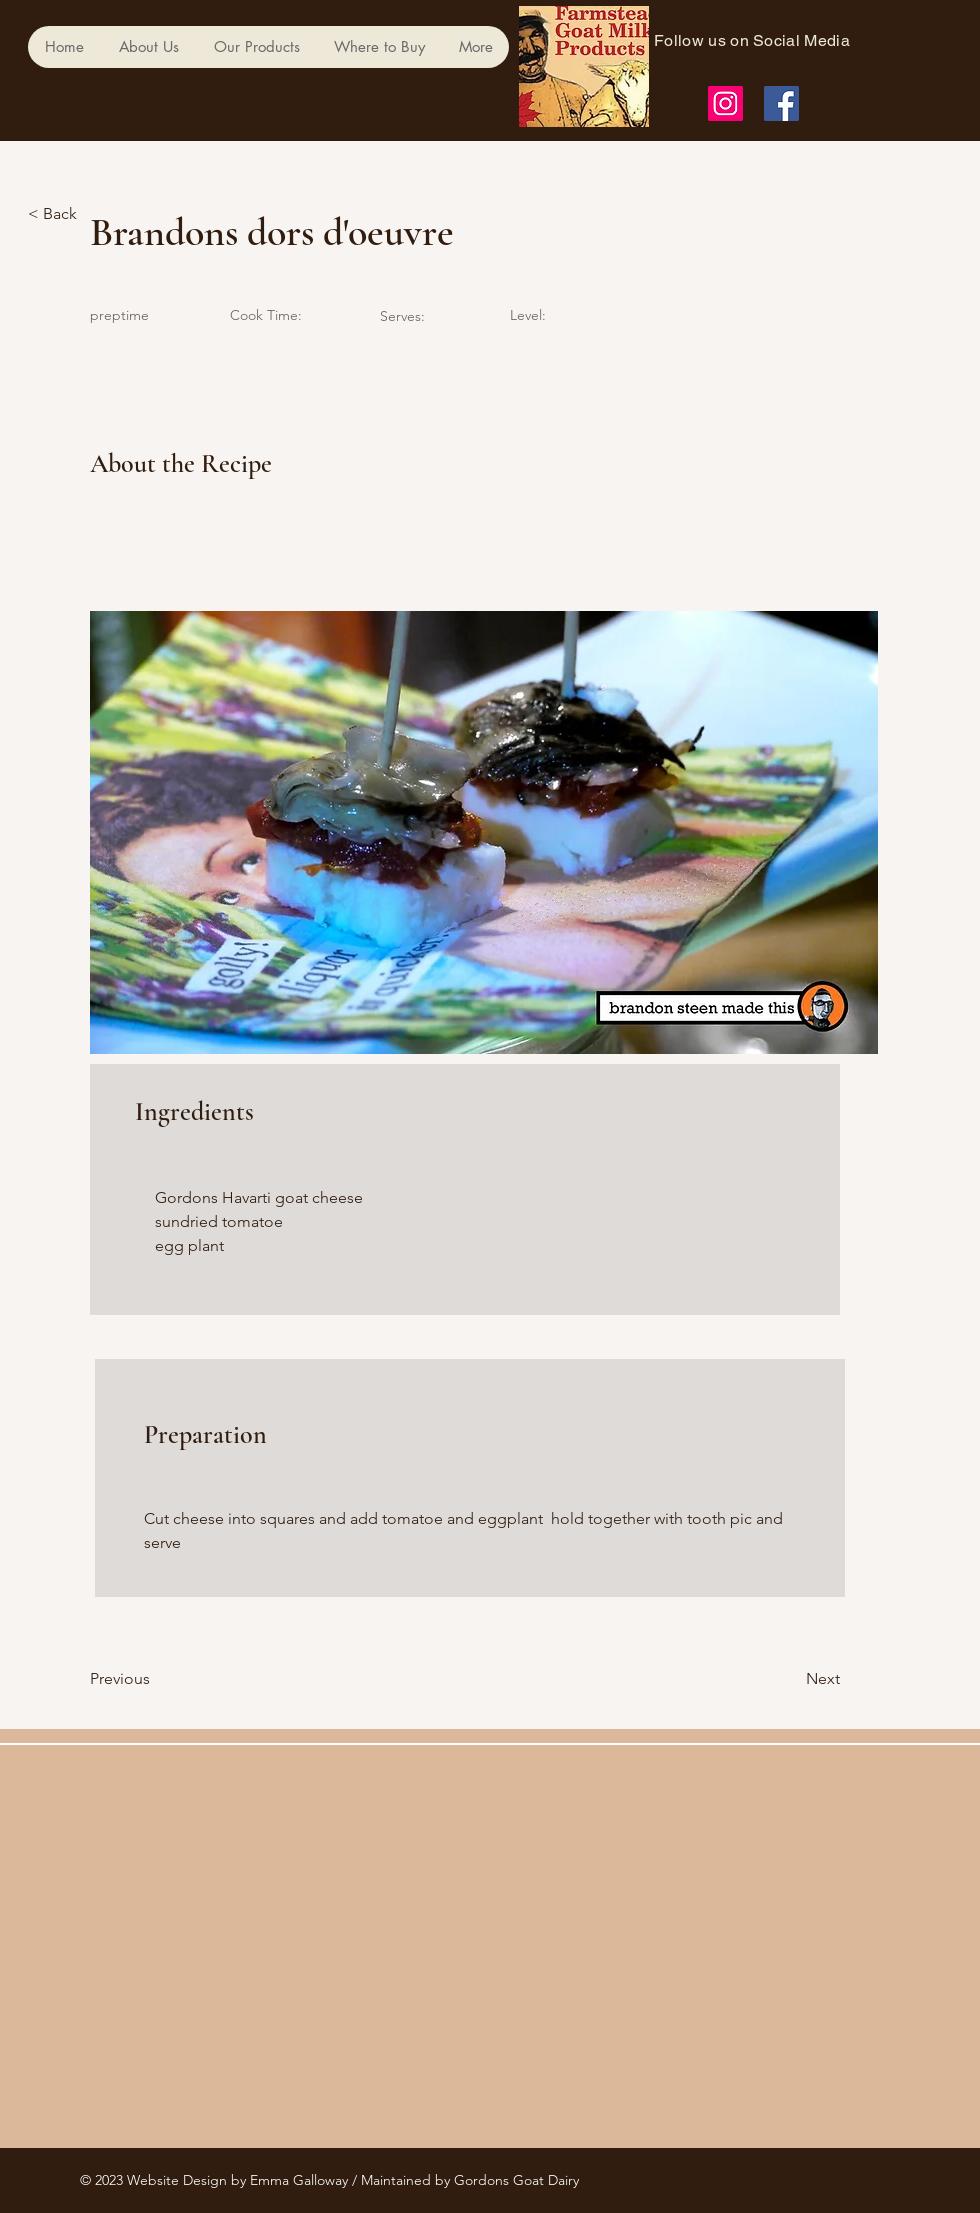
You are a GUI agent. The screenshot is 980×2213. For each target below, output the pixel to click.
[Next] (790, 1679)
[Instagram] (725, 103)
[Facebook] (781, 103)
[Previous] (155, 1679)
